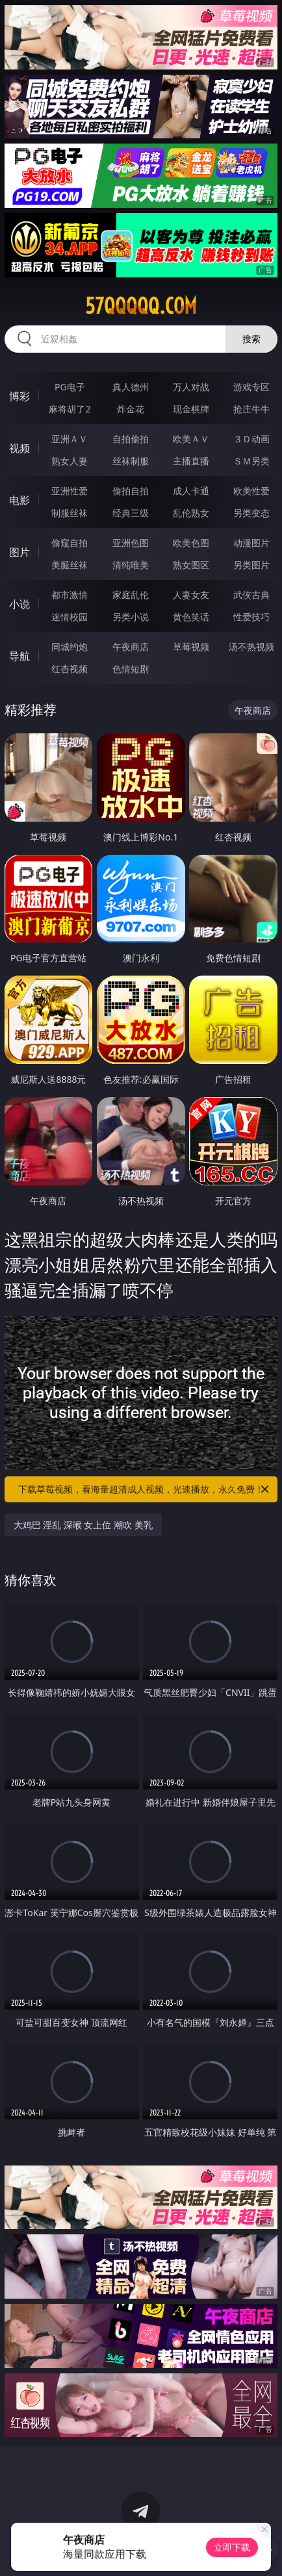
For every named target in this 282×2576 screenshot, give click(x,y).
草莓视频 (191, 646)
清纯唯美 (130, 565)
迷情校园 (69, 617)
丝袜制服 (130, 461)
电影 (19, 500)
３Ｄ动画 (251, 439)
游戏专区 (251, 387)
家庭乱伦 (130, 594)
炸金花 (130, 409)
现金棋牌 (191, 409)
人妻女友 (191, 594)
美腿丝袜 (69, 565)
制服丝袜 (69, 513)
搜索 (251, 339)
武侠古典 (251, 594)
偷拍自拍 (130, 491)
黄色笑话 (191, 617)
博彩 (19, 396)
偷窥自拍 (69, 543)
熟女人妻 (69, 461)
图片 (19, 552)
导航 (19, 656)
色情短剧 (130, 669)
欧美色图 (191, 543)
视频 (19, 448)
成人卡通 (191, 491)
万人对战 (191, 387)
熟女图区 (191, 565)
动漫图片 (251, 543)
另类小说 (130, 617)
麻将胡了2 (69, 409)
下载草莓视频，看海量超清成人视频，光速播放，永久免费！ (144, 1489)
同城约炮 (69, 646)
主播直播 (191, 461)
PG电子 (70, 387)
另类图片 (251, 565)
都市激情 (69, 594)
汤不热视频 (251, 646)
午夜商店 (130, 646)
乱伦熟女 (191, 513)
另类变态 (251, 513)
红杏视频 (69, 669)
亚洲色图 (130, 543)
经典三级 (130, 513)
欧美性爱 (251, 491)
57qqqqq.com (141, 306)
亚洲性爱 (69, 491)
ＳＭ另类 (251, 461)
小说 (19, 604)
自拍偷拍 (130, 439)
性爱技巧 (251, 617)
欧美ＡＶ (191, 439)
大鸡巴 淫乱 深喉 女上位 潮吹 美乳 (83, 1525)
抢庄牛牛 (251, 409)
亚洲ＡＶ (69, 439)
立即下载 (232, 2547)
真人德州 (130, 387)
